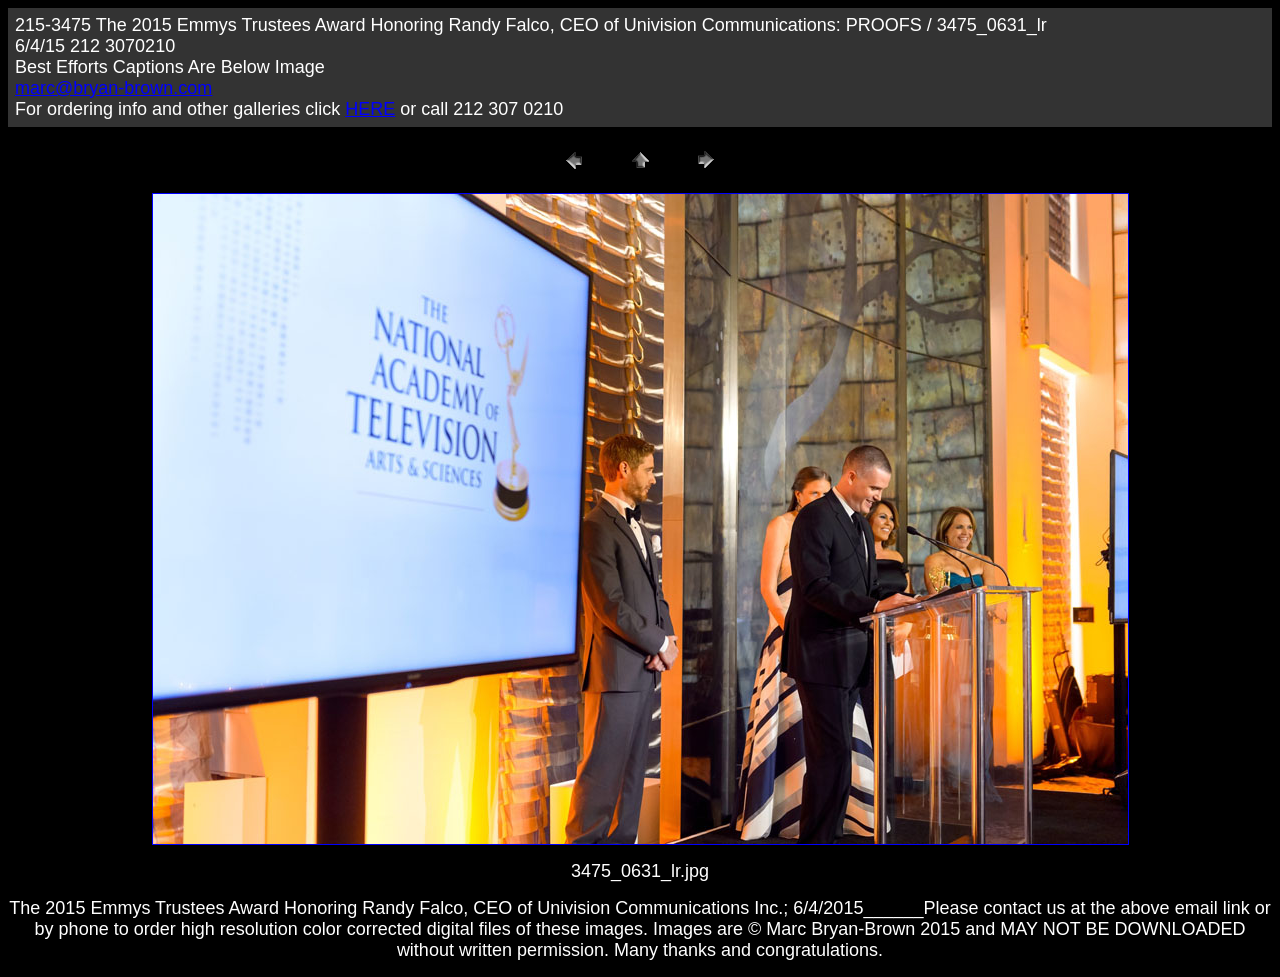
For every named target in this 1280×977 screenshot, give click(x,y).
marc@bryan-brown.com (113, 88)
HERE (370, 109)
